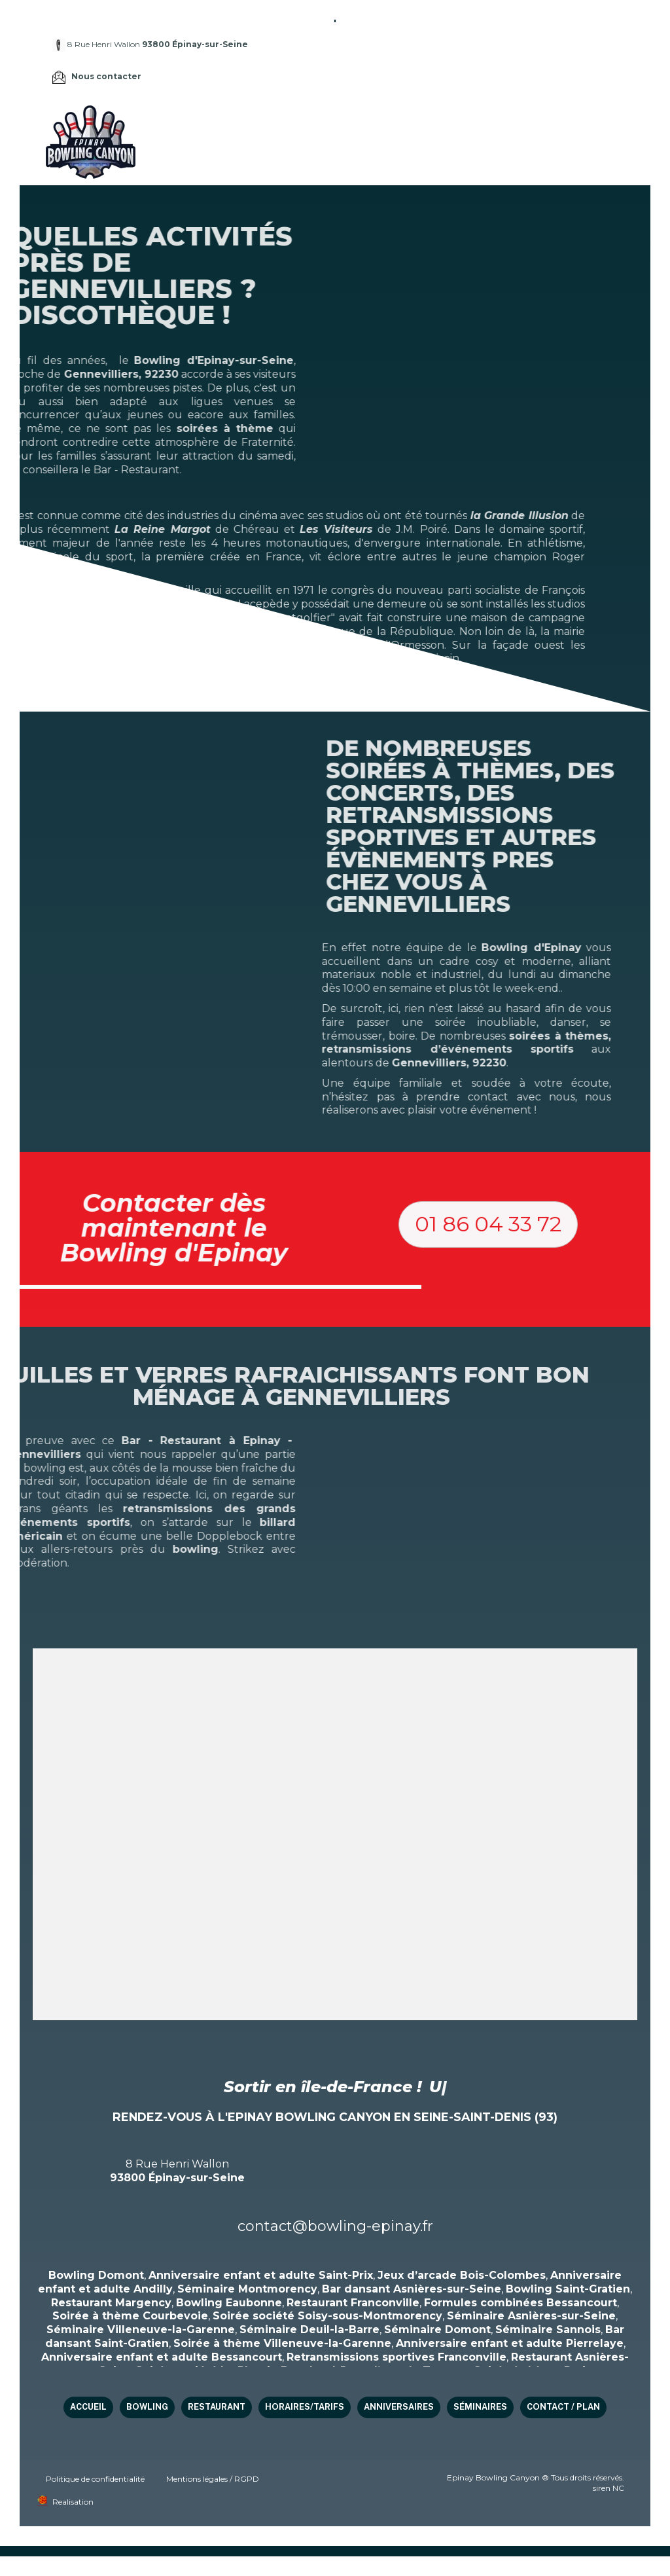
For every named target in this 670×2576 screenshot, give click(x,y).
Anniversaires (562, 124)
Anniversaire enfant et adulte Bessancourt (161, 2357)
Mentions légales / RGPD (212, 2479)
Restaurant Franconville (353, 2302)
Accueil (283, 124)
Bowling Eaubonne (229, 2302)
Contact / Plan (367, 159)
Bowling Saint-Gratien (568, 2289)
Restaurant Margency (111, 2302)
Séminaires (291, 159)
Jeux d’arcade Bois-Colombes (462, 2275)
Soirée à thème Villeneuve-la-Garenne (282, 2343)
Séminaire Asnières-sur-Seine (531, 2316)
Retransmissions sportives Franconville (396, 2357)
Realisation (73, 2502)
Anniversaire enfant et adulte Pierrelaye (510, 2343)
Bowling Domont (96, 2275)
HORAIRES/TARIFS (476, 124)
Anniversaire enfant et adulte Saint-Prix (261, 2275)
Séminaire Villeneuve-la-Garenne (140, 2329)
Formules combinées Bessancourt (520, 2302)
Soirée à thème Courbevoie (130, 2316)
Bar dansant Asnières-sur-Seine (411, 2289)
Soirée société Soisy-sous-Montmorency (327, 2316)
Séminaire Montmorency (247, 2289)
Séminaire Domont (437, 2329)
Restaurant (394, 124)
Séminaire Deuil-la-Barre (309, 2329)
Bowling (333, 124)
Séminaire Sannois (548, 2329)
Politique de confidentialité (95, 2479)
